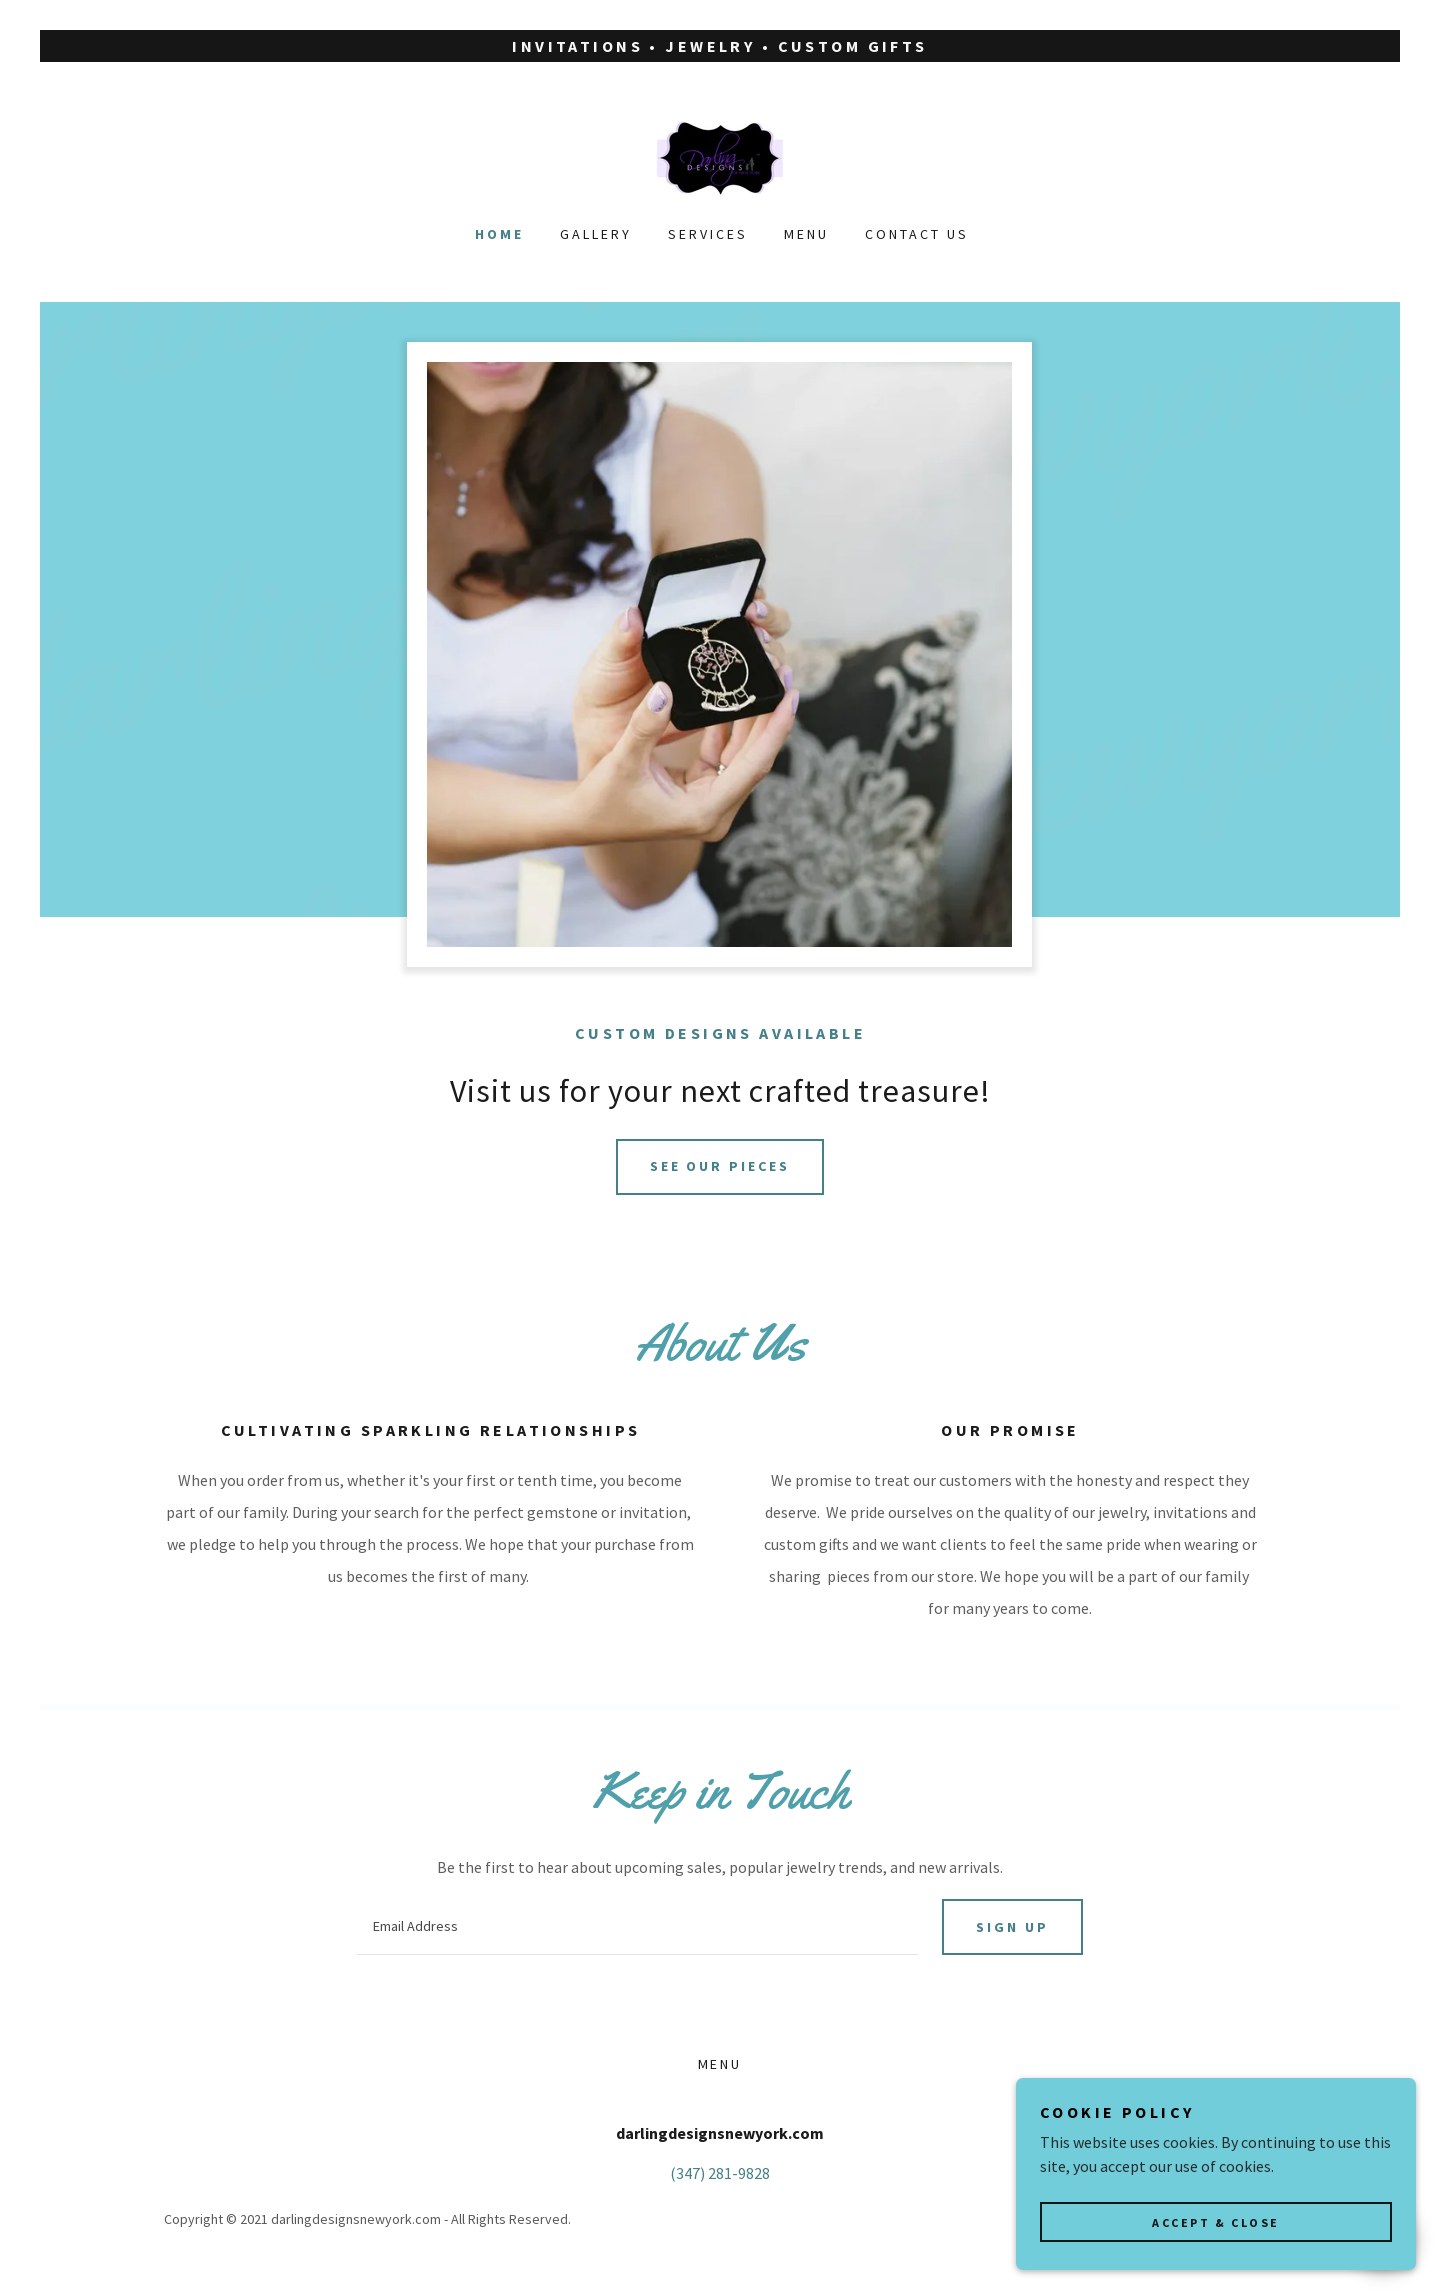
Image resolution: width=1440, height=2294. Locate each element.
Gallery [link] (596, 234)
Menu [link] (806, 234)
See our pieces (720, 1166)
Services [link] (708, 234)
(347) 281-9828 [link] (720, 2173)
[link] (720, 156)
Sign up (1012, 1927)
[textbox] (637, 1927)
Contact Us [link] (917, 234)
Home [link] (499, 234)
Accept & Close (1216, 2222)
